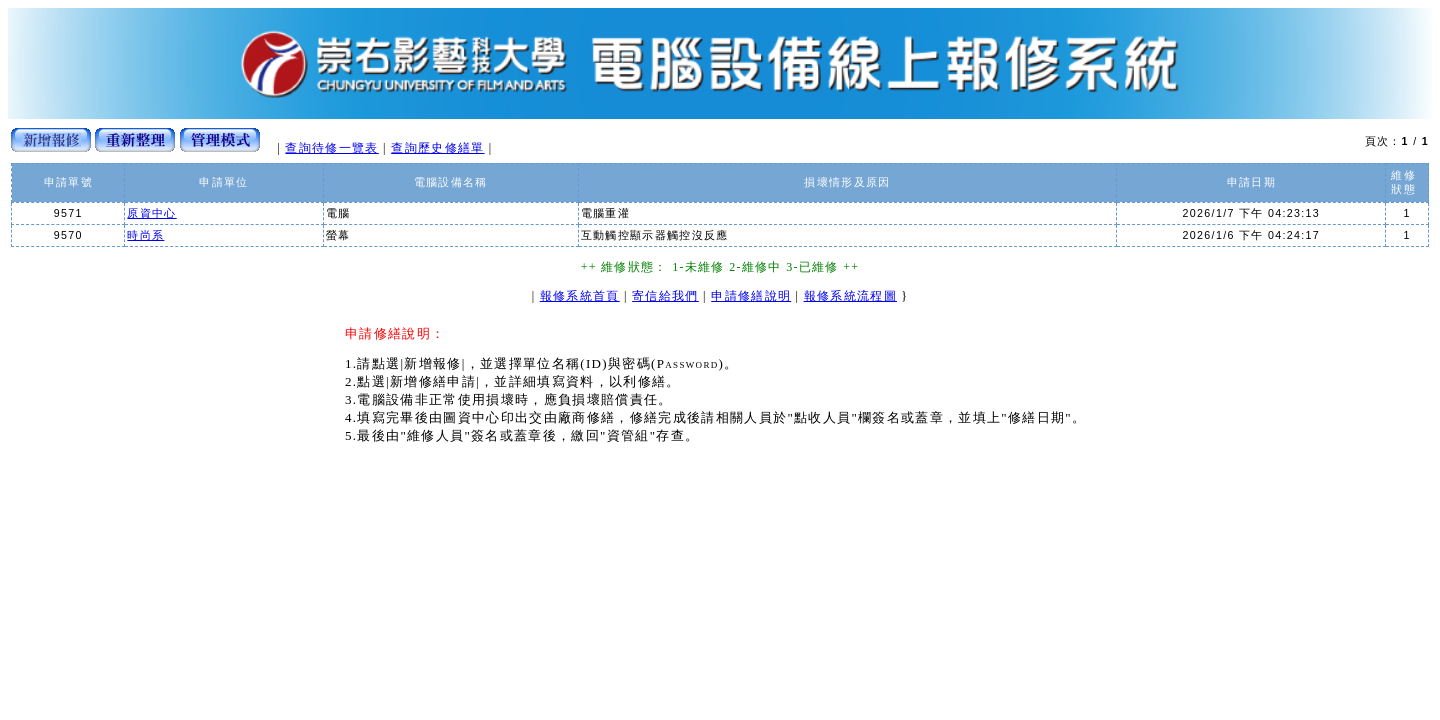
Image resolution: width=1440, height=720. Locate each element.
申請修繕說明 (751, 296)
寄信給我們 (665, 296)
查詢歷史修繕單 (437, 148)
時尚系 (145, 235)
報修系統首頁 (580, 296)
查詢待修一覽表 (331, 148)
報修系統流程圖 (850, 296)
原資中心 (151, 213)
